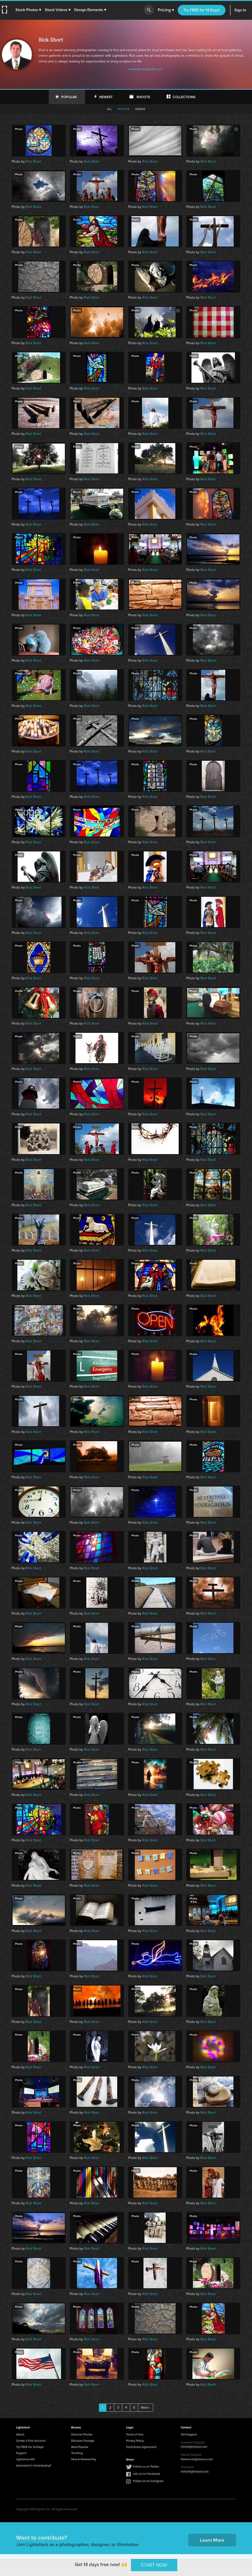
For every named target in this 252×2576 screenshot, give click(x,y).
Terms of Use (134, 2434)
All (109, 109)
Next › (145, 2407)
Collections (184, 97)
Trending (77, 2453)
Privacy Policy (135, 2441)
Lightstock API (25, 2459)
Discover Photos (82, 2434)
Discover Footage (82, 2441)
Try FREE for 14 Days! (202, 10)
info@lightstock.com (194, 2447)
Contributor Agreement (141, 2447)
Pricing (166, 10)
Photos (123, 109)
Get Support (189, 2434)
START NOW (154, 2565)
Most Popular (79, 2447)
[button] (28, 10)
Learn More (212, 2539)
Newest (106, 97)
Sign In (240, 10)
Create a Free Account (30, 2441)
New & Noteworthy (83, 2459)
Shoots (143, 97)
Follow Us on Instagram (148, 2481)
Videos (140, 109)
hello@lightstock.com (195, 2471)
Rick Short (33, 161)
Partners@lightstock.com (197, 2459)
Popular (69, 97)
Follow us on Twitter (146, 2466)
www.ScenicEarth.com (145, 69)
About (20, 2434)
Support (21, 2453)
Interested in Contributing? (33, 2465)
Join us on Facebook (146, 2474)
